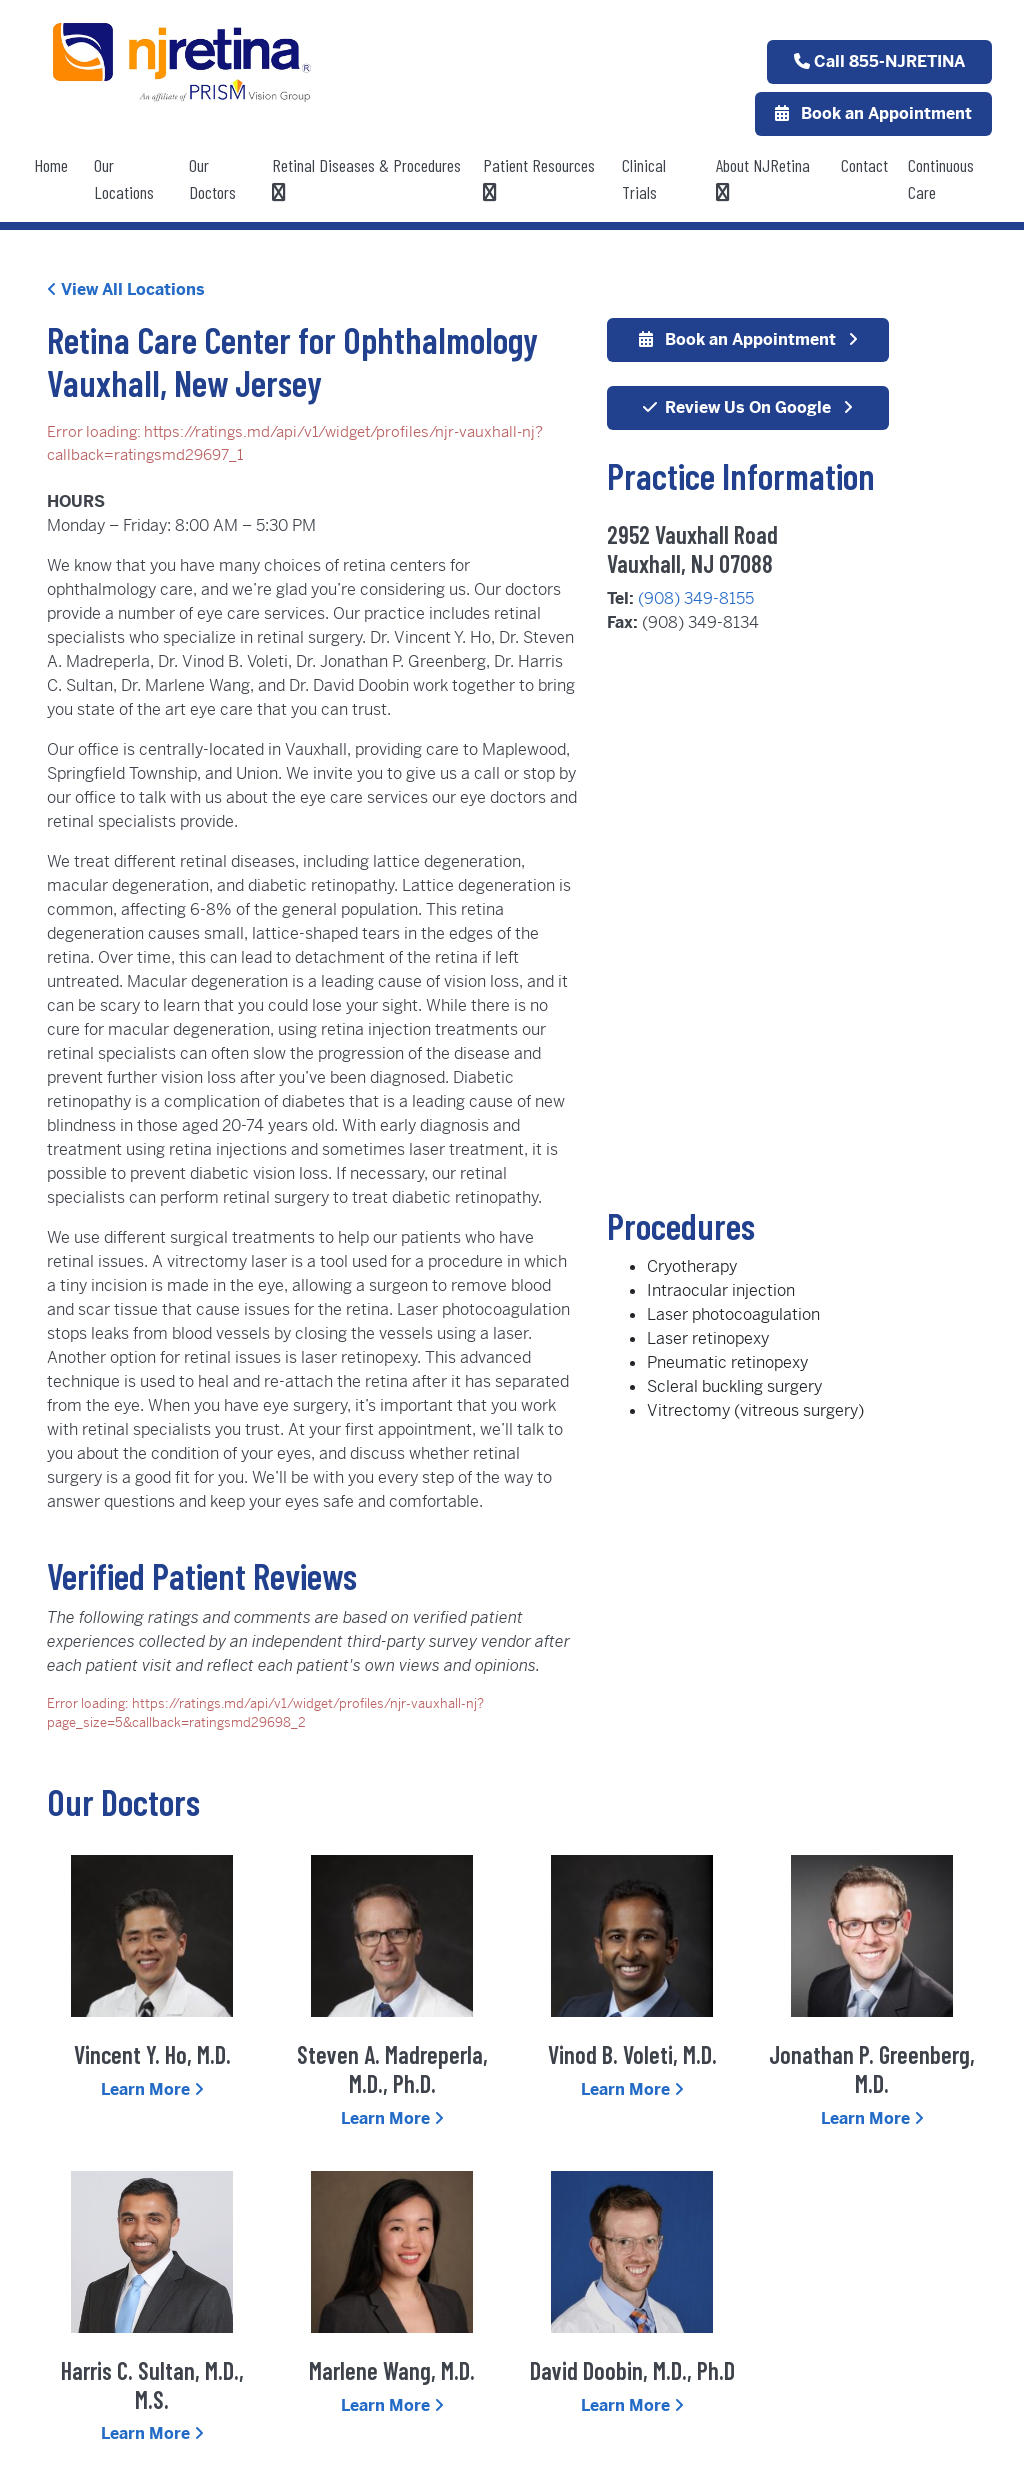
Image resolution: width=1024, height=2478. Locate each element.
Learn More (152, 2089)
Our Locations (124, 178)
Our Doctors (212, 178)
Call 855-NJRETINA (879, 61)
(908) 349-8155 (696, 598)
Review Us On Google (748, 407)
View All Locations (126, 289)
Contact (864, 165)
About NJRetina (763, 178)
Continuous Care (941, 178)
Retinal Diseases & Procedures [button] (366, 178)
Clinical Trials (644, 178)
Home (51, 165)
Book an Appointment (873, 113)
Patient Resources (539, 178)
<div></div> (792, 924)
